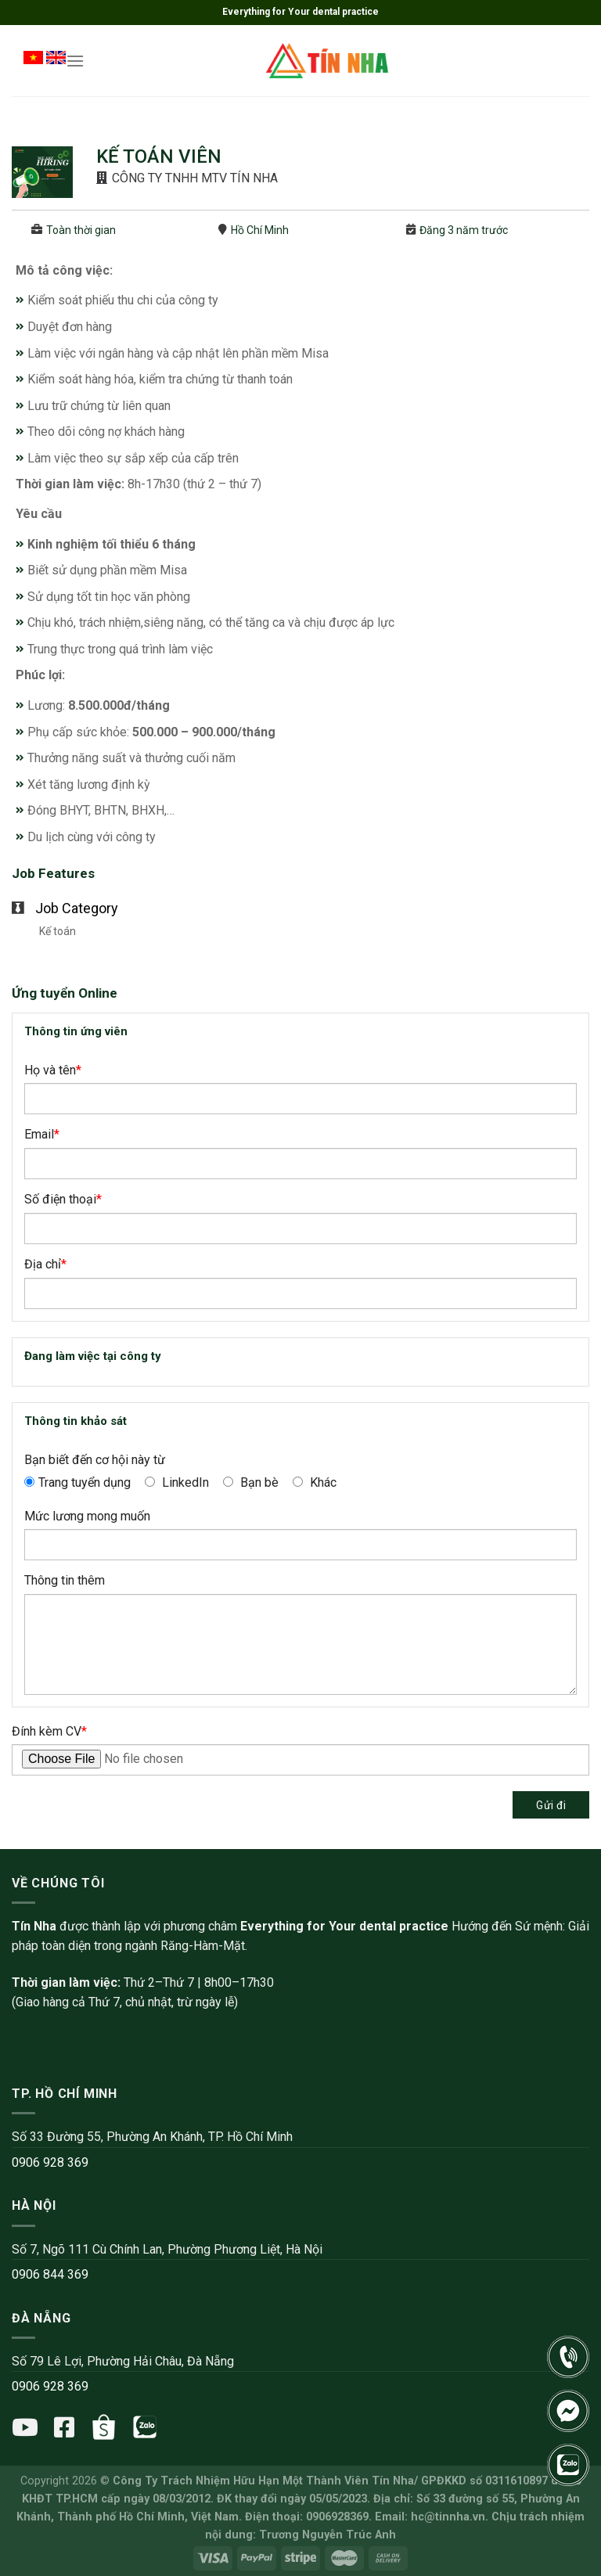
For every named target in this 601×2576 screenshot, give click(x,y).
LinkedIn (177, 1482)
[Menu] (75, 60)
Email (41, 1134)
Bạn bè (251, 1482)
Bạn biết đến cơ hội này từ (94, 1459)
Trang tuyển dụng (77, 1482)
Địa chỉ (45, 1264)
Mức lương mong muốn (87, 1516)
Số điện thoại (63, 1199)
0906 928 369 (50, 2162)
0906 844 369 (50, 2274)
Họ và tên (52, 1070)
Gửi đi (551, 1805)
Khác (314, 1482)
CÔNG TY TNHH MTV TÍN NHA (195, 178)
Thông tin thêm (64, 1580)
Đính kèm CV (49, 1731)
